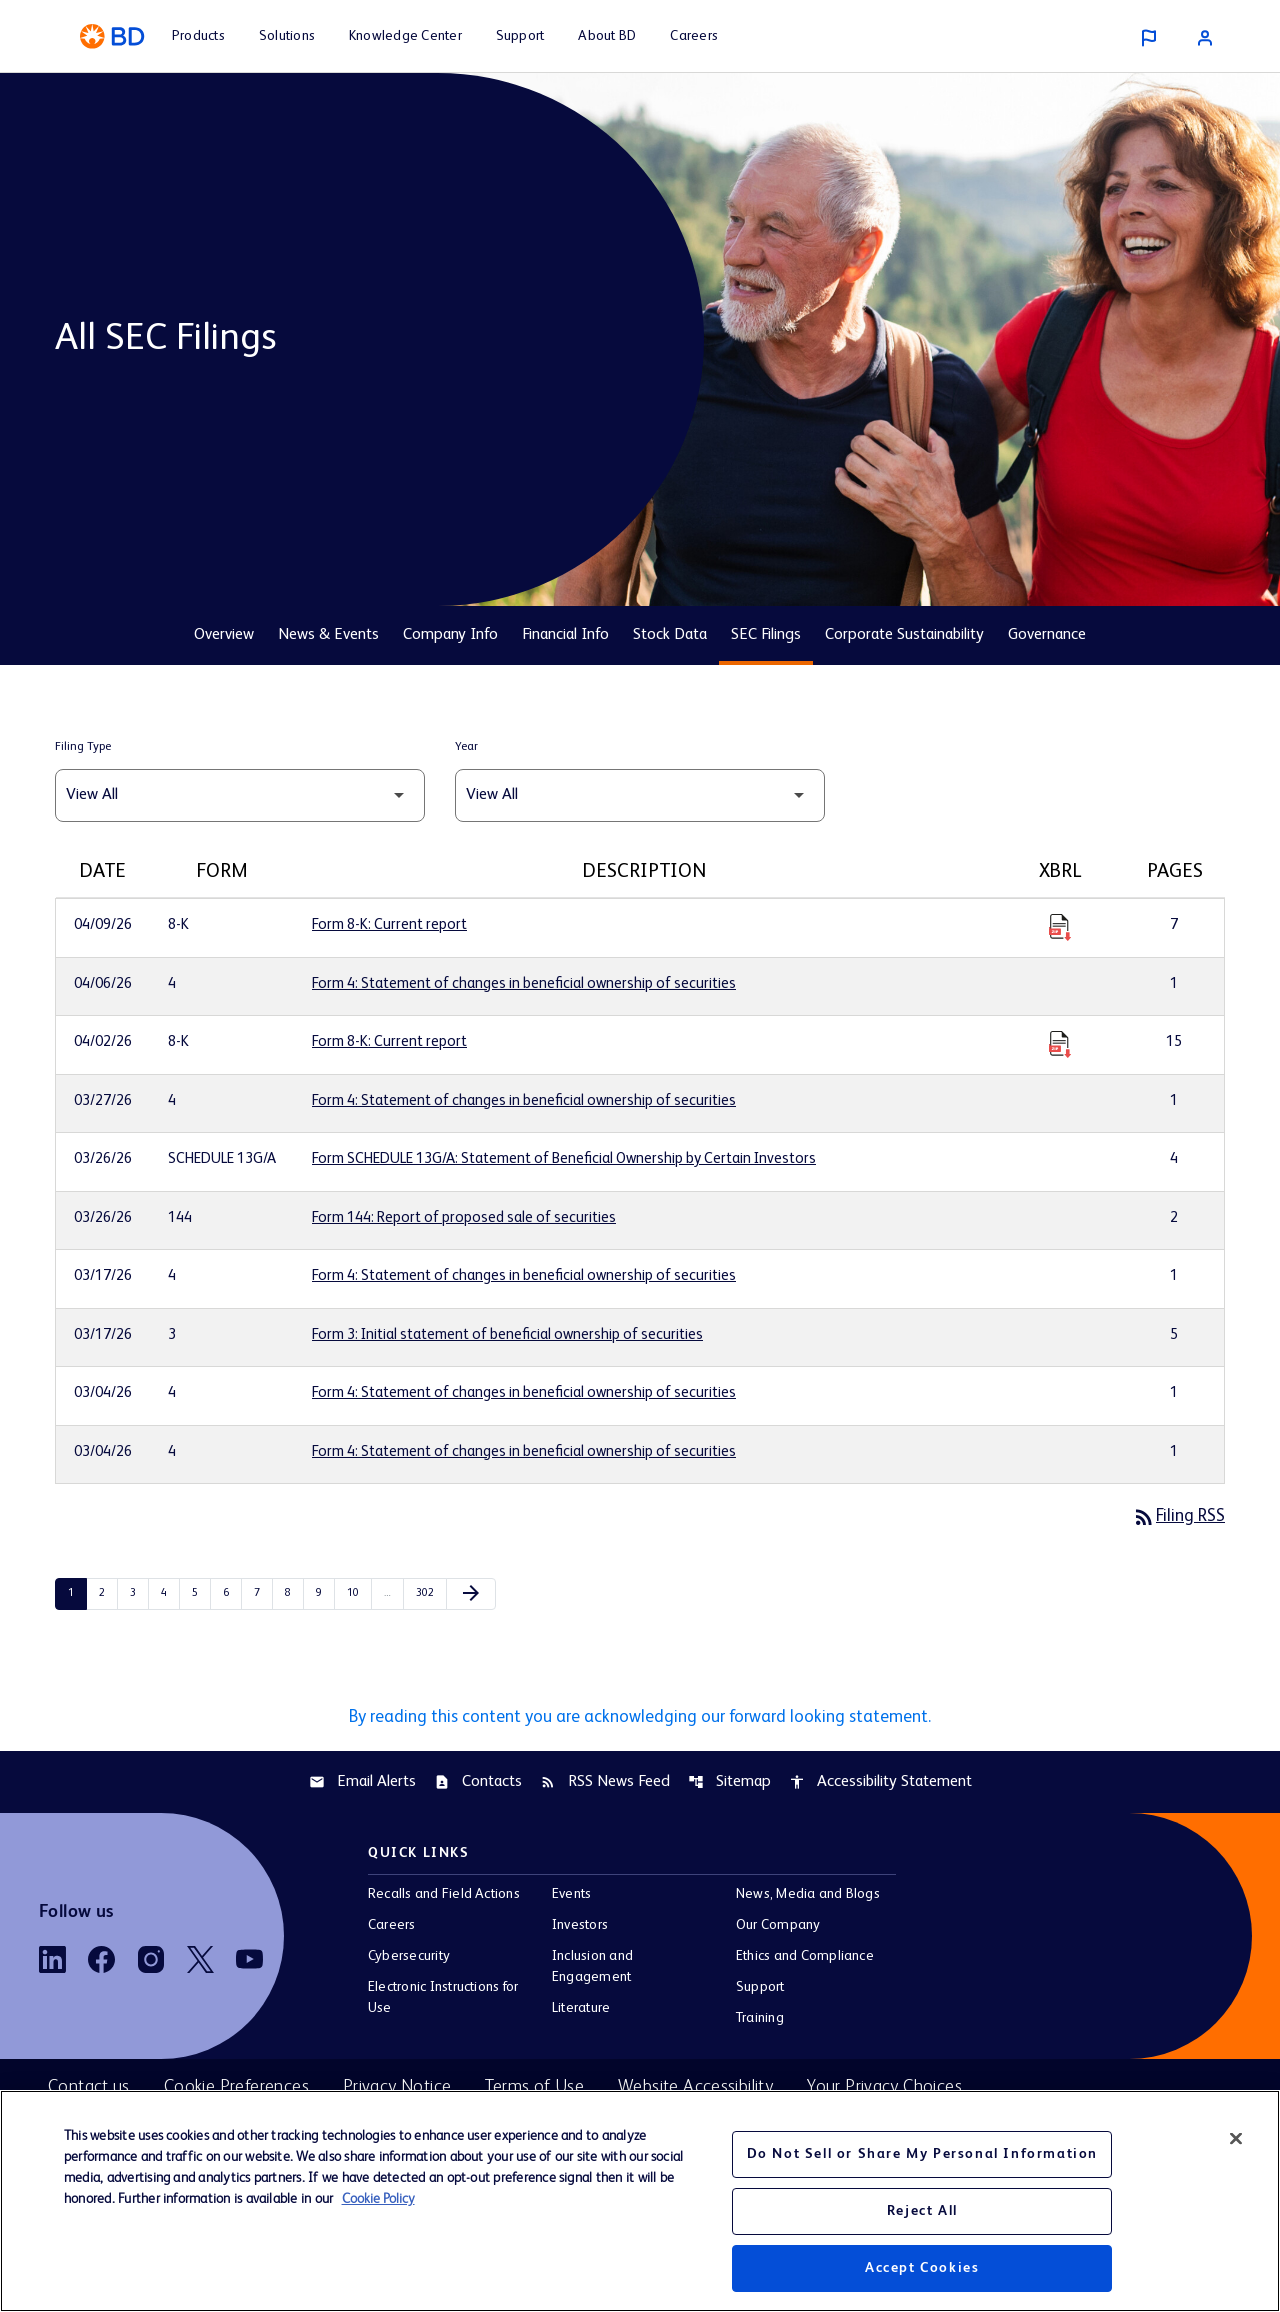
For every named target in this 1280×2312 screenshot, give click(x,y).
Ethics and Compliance (805, 1960)
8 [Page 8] (294, 1594)
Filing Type (83, 747)
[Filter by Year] (640, 795)
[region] (640, 2201)
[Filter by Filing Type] (240, 795)
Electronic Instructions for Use (443, 2001)
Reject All (922, 2211)
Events (571, 1898)
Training (760, 2022)
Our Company (778, 1929)
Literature (581, 2012)
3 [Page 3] (139, 1594)
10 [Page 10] (357, 1594)
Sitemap (729, 1785)
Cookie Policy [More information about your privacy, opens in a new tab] (378, 2199)
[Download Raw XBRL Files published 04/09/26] (1060, 926)
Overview (224, 635)
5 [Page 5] (201, 1594)
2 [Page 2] (108, 1594)
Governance (1047, 635)
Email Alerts (362, 1785)
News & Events (328, 635)
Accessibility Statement (880, 1785)
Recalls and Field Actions (444, 1898)
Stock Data (670, 635)
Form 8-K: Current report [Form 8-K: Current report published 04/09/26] (389, 924)
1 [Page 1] (77, 1594)
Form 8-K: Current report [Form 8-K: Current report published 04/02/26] (389, 1041)
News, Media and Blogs (808, 1898)
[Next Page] (471, 1595)
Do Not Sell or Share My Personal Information (922, 2154)
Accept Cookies (922, 2268)
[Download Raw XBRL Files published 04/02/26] (1060, 1043)
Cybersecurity (409, 1960)
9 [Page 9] (325, 1594)
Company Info (450, 635)
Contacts (478, 1785)
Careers (392, 1929)
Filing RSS (1177, 1517)
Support (760, 1991)
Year (466, 747)
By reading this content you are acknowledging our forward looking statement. (640, 1719)
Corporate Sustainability (904, 635)
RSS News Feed (605, 1785)
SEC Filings (766, 635)
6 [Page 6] (232, 1594)
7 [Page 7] (263, 1594)
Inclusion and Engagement (592, 1970)
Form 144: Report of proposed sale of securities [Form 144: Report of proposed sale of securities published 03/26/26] (464, 1217)
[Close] (1236, 2139)
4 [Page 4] (170, 1594)
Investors (580, 1929)
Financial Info (565, 635)
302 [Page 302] (426, 1594)
